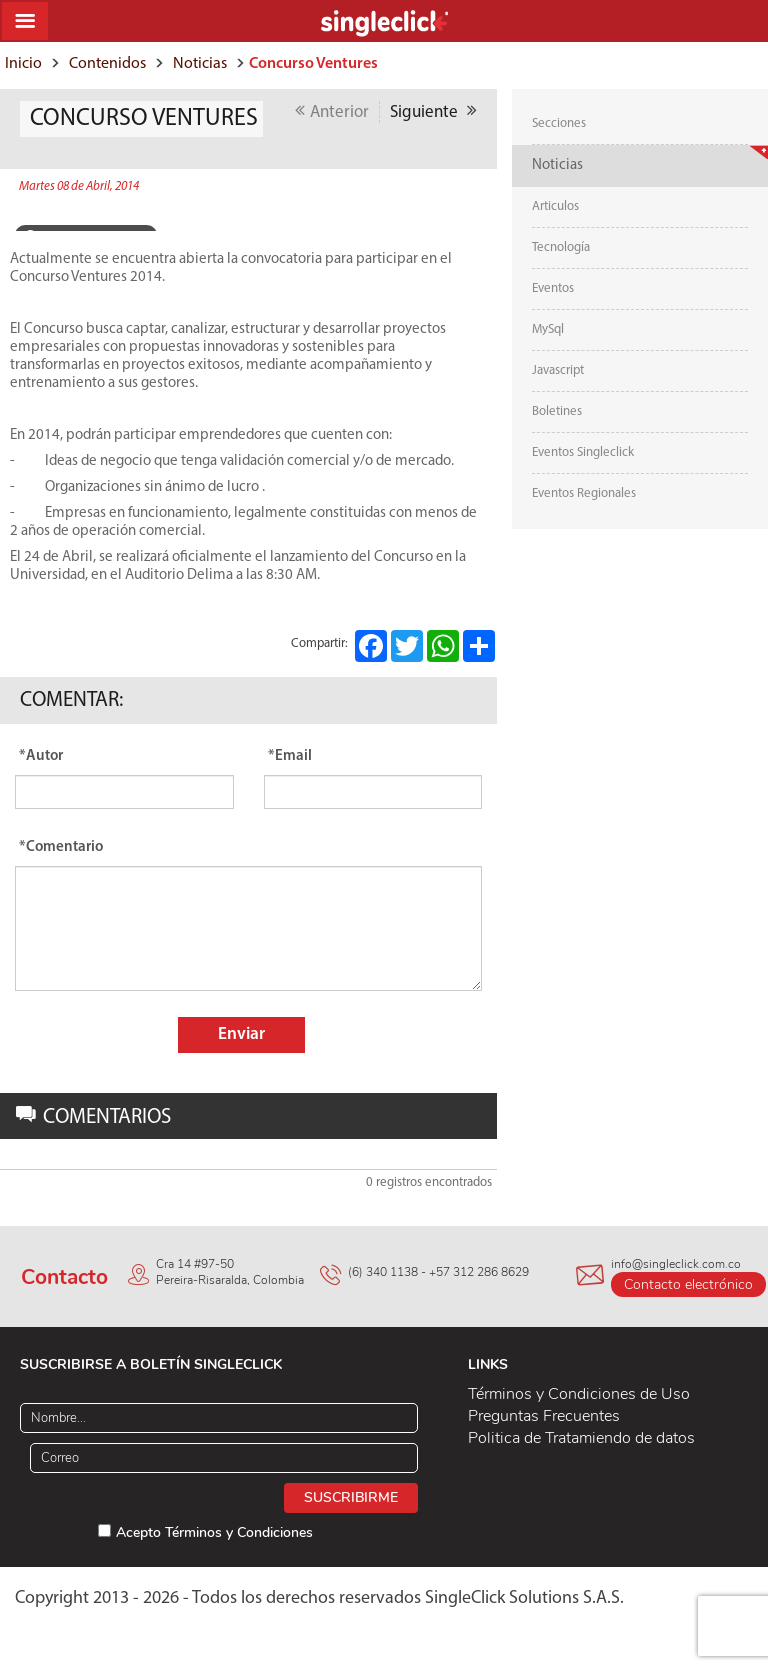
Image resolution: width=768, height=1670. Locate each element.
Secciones (559, 123)
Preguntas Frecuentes (544, 1416)
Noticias (200, 64)
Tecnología (561, 247)
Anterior (332, 111)
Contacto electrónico (688, 1284)
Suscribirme (351, 1497)
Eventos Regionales (584, 493)
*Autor (41, 756)
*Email (290, 756)
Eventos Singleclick (583, 452)
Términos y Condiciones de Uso (579, 1394)
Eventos (553, 288)
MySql (548, 329)
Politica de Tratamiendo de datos (581, 1438)
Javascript (558, 370)
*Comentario (61, 847)
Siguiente (433, 111)
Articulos (555, 206)
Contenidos (107, 64)
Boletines (557, 411)
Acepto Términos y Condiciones (214, 1532)
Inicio (23, 64)
